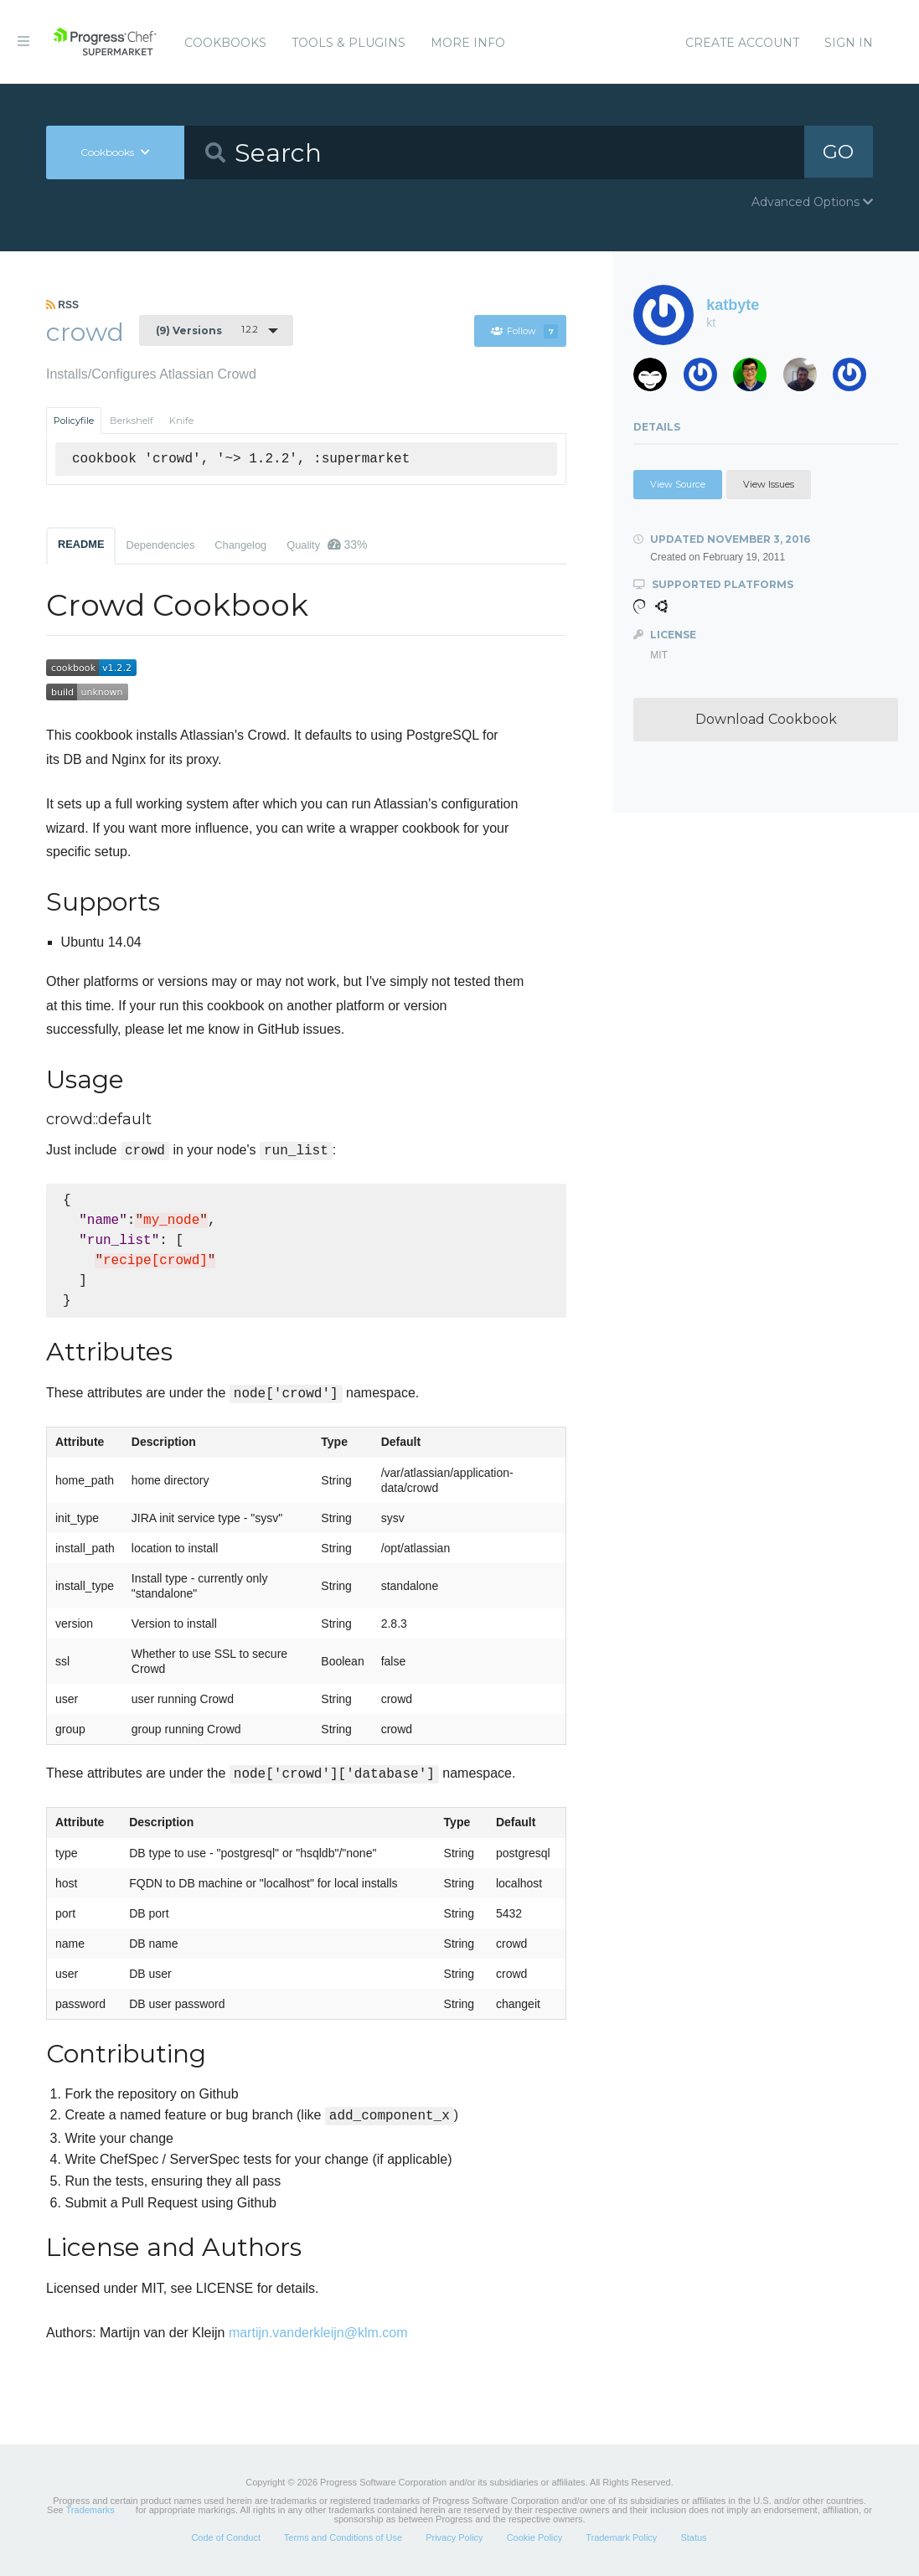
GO (838, 152)
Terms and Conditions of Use (343, 2537)
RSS (62, 305)
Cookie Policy (535, 2537)
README (81, 544)
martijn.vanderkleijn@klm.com (318, 2333)
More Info (468, 42)
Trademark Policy (621, 2537)
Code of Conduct (226, 2537)
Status (693, 2537)
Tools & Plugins (348, 42)
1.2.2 (207, 330)
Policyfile (74, 420)
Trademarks (90, 2510)
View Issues (768, 484)
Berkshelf (131, 420)
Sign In (848, 42)
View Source (677, 484)
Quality (327, 544)
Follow (524, 330)
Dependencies (160, 545)
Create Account (742, 42)
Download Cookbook (766, 719)
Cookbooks (225, 42)
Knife (181, 420)
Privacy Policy (454, 2537)
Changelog (240, 545)
